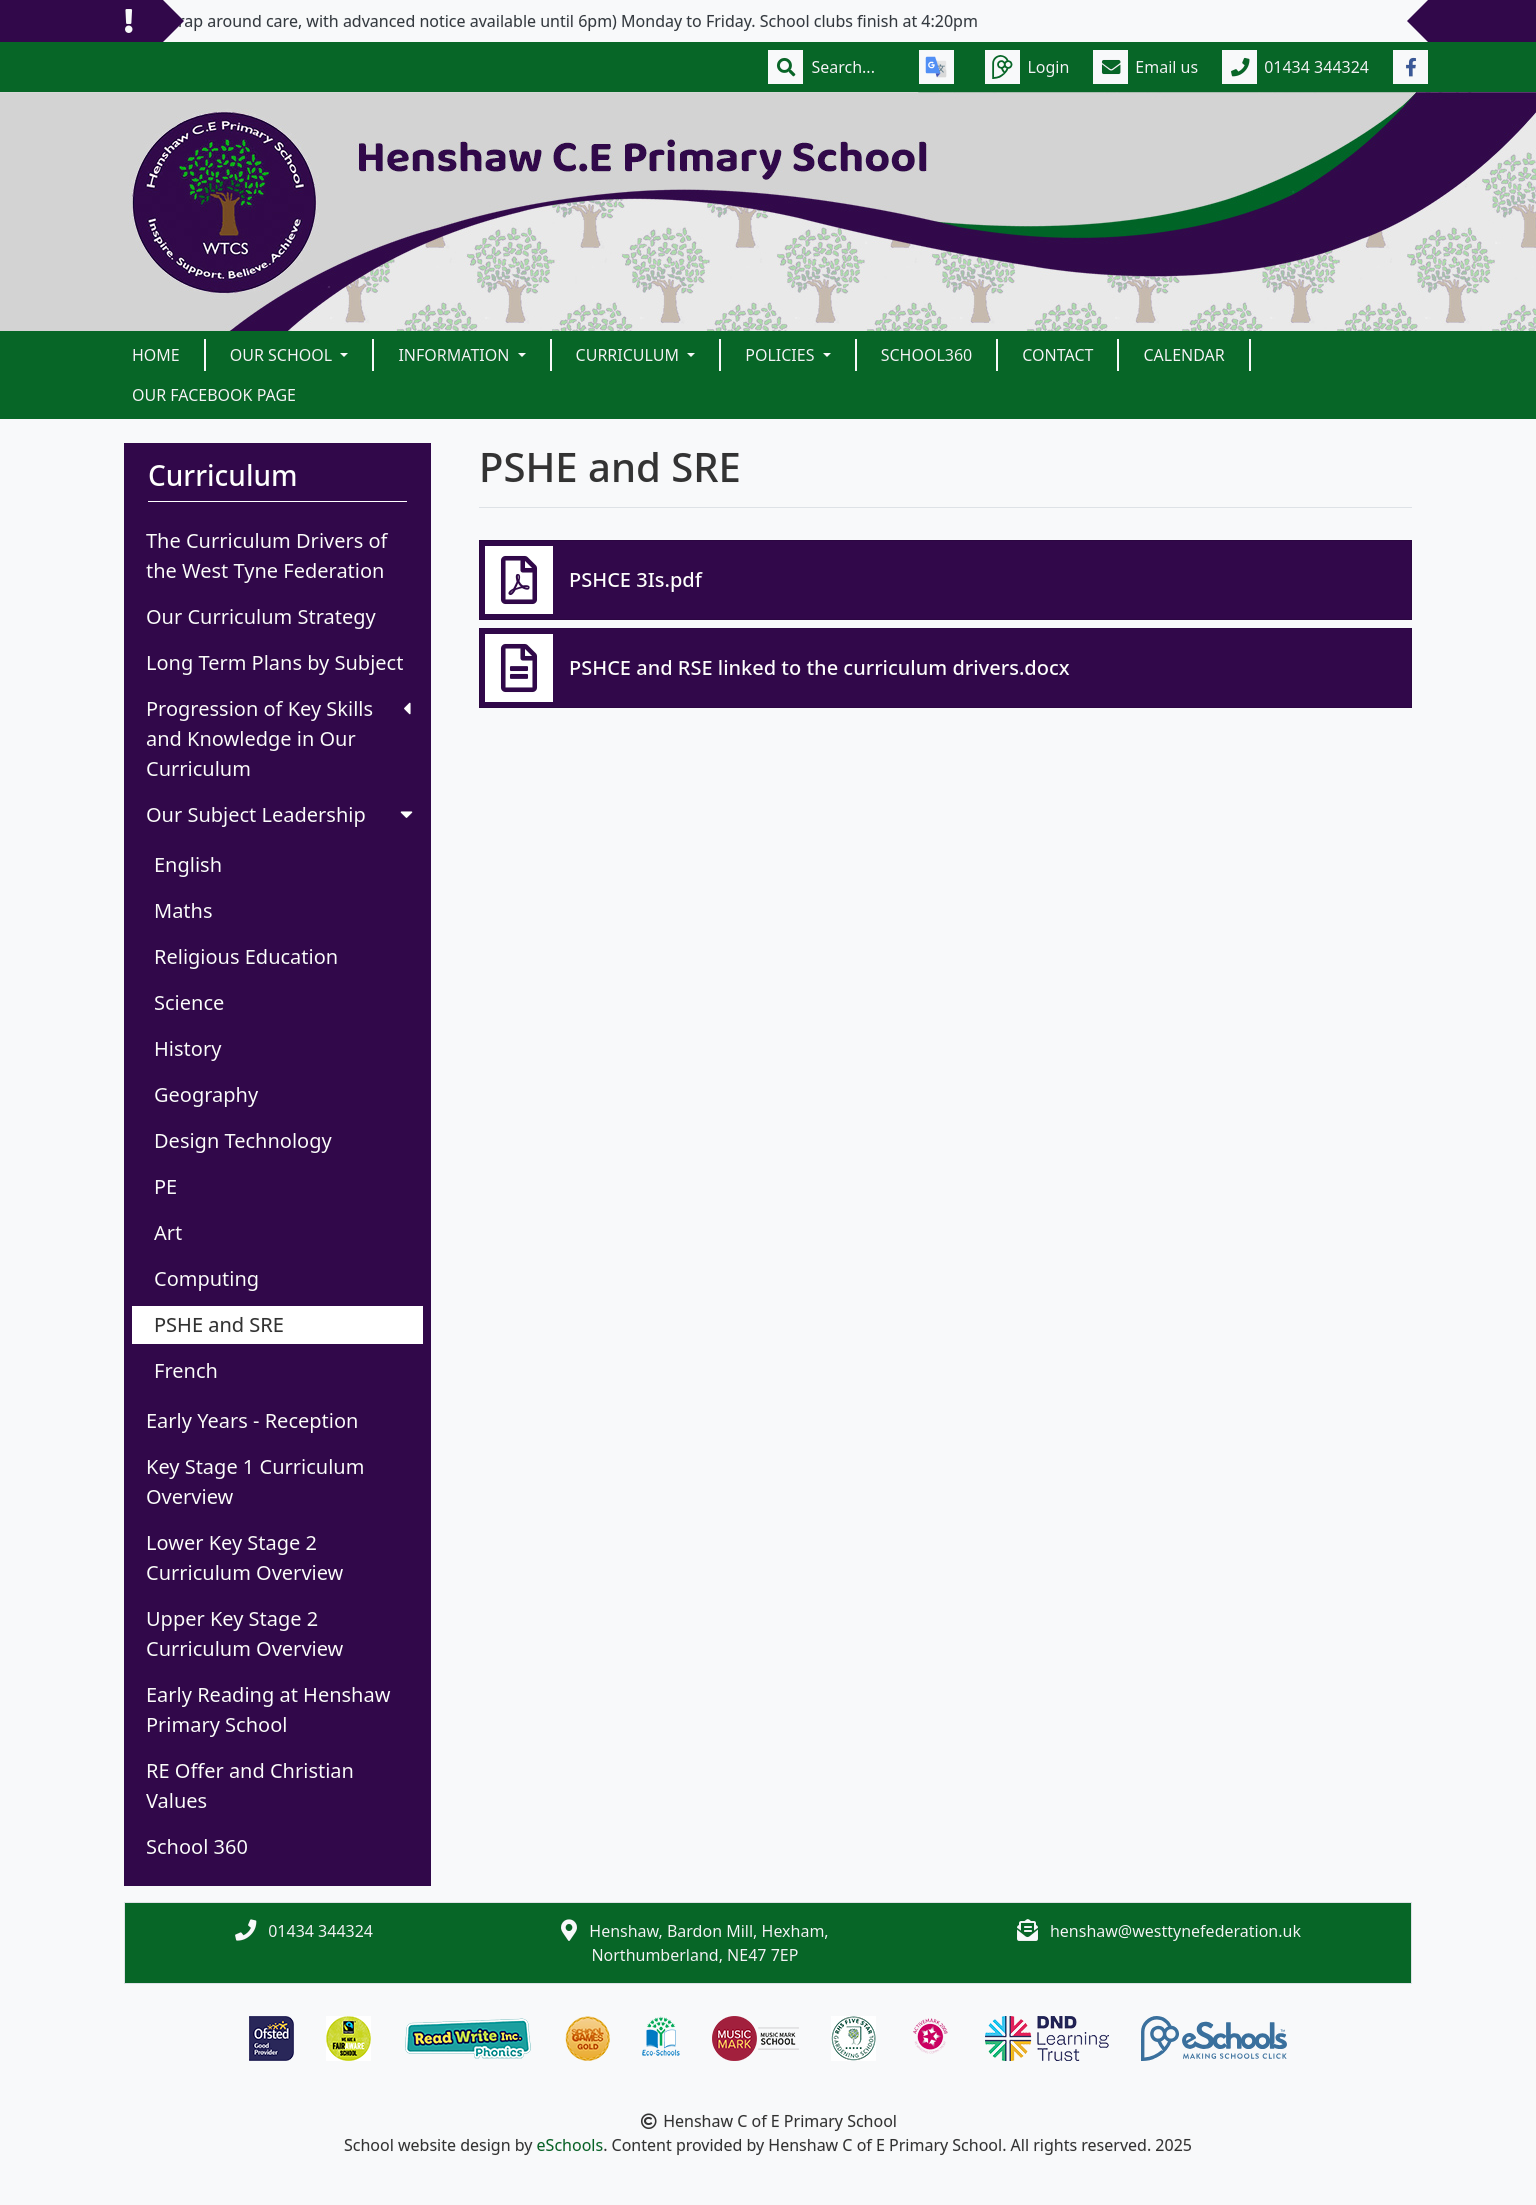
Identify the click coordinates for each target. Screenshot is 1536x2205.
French (186, 1370)
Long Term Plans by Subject (274, 662)
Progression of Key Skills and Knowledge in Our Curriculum (278, 738)
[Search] (853, 67)
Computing (206, 1278)
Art (168, 1232)
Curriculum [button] (630, 355)
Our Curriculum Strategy (261, 616)
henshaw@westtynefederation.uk (1175, 1931)
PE (165, 1186)
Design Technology (243, 1140)
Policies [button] (781, 355)
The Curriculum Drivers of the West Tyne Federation (267, 555)
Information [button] (455, 355)
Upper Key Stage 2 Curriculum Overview (244, 1633)
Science (189, 1002)
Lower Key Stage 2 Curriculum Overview (244, 1557)
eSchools (570, 2145)
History (187, 1048)
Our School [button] (283, 355)
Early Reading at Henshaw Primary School (268, 1709)
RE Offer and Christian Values (250, 1785)
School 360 (197, 1846)
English (188, 864)
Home (156, 355)
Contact (1057, 355)
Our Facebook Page (214, 395)
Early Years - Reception (252, 1420)
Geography (206, 1094)
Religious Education (246, 956)
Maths (183, 910)
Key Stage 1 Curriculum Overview (255, 1481)
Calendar (1183, 355)
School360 (927, 355)
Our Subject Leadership (281, 814)
